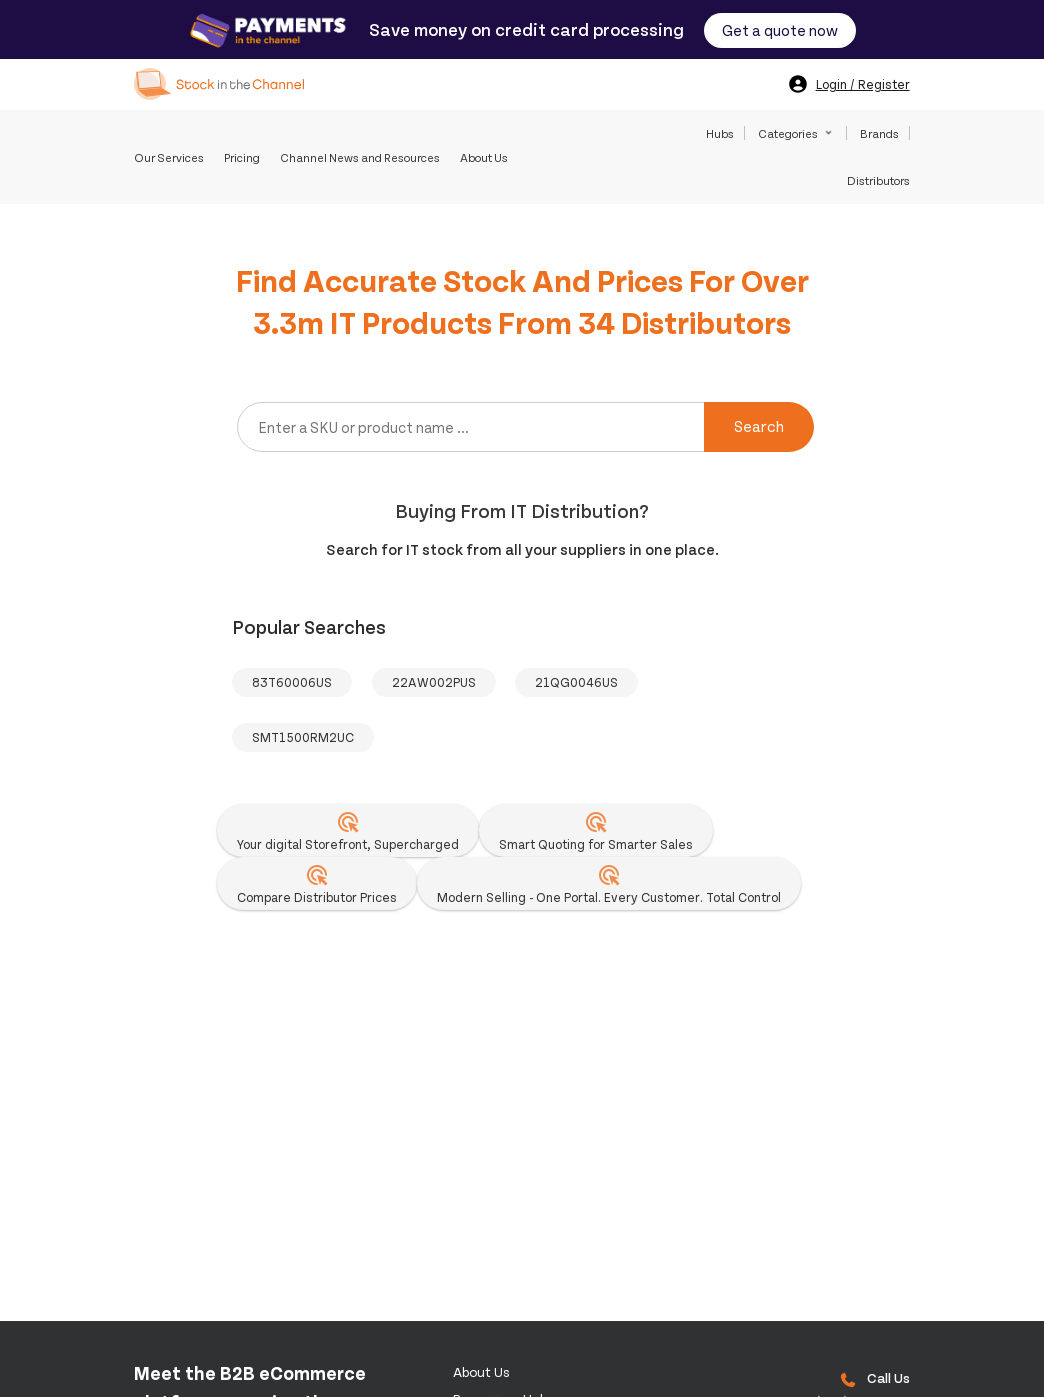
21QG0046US (576, 682)
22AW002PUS (434, 682)
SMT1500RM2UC (303, 737)
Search (759, 425)
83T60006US (292, 682)
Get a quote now (780, 29)
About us (481, 1371)
